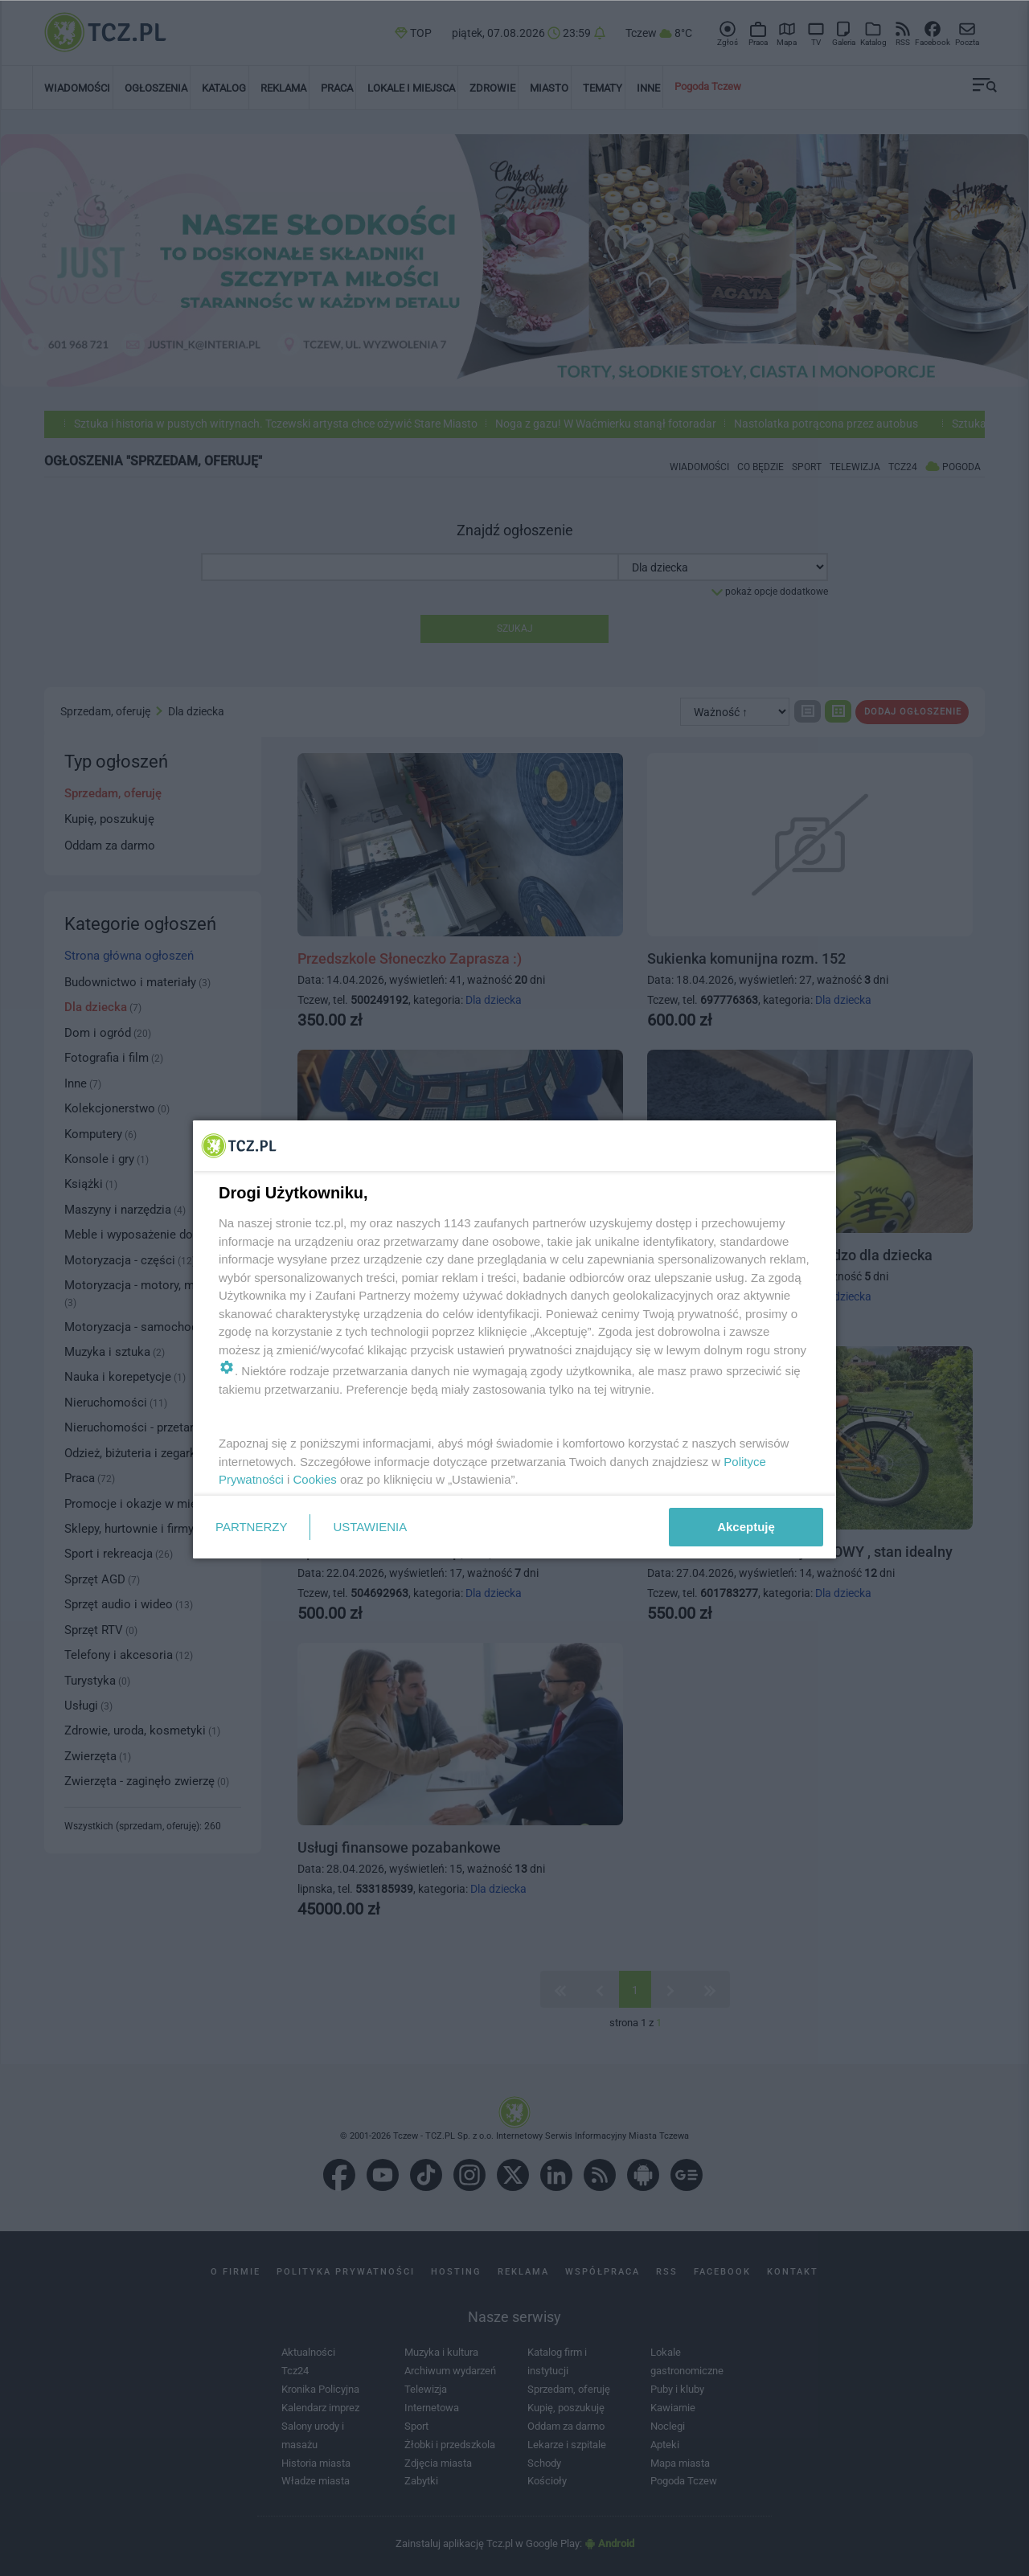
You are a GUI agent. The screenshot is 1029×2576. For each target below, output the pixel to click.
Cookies (315, 1479)
